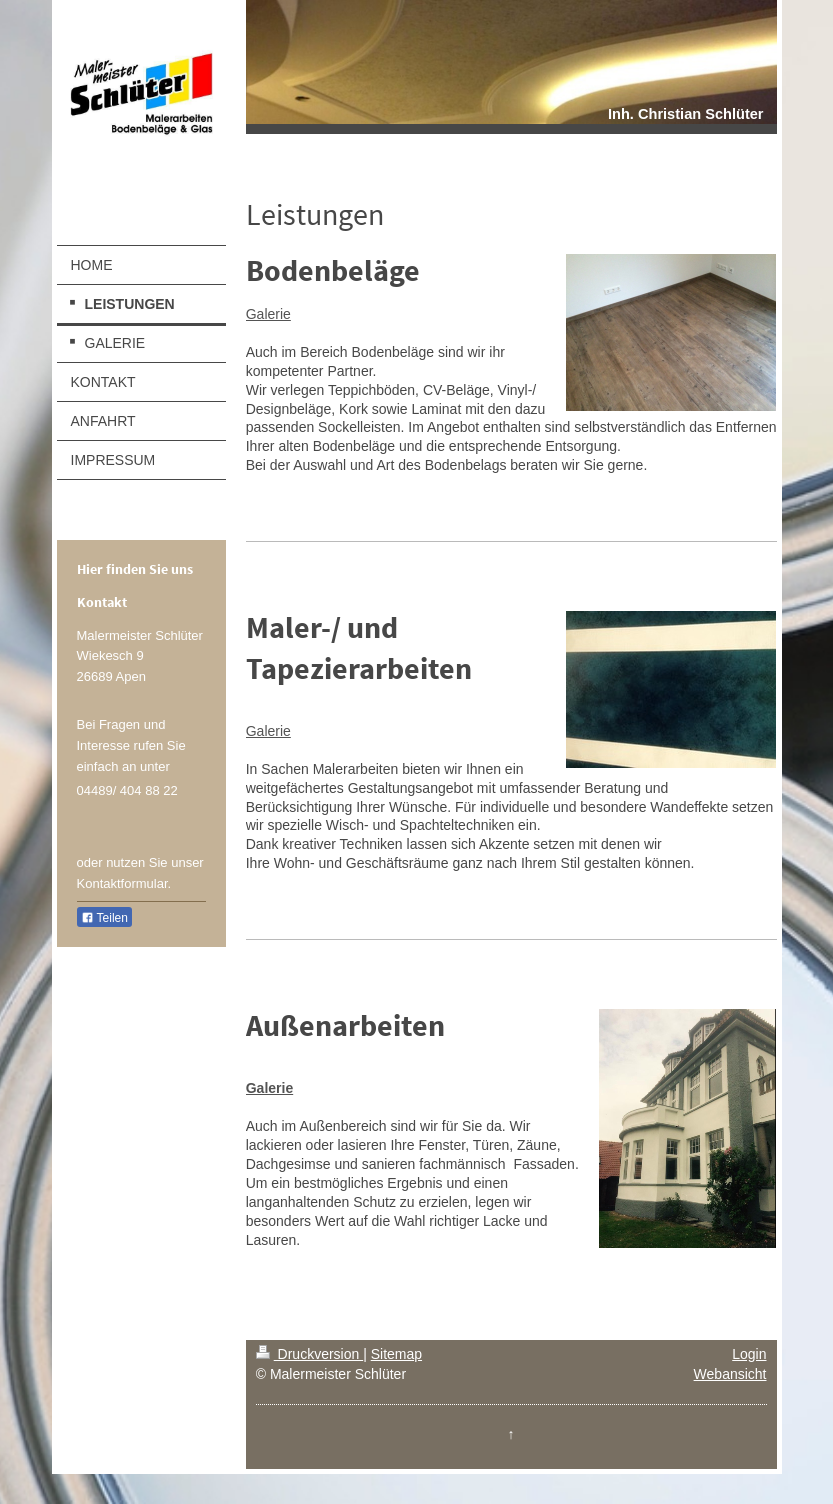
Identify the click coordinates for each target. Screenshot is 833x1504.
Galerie (268, 314)
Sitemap (396, 1354)
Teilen (104, 918)
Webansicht (730, 1374)
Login (749, 1354)
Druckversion (309, 1354)
